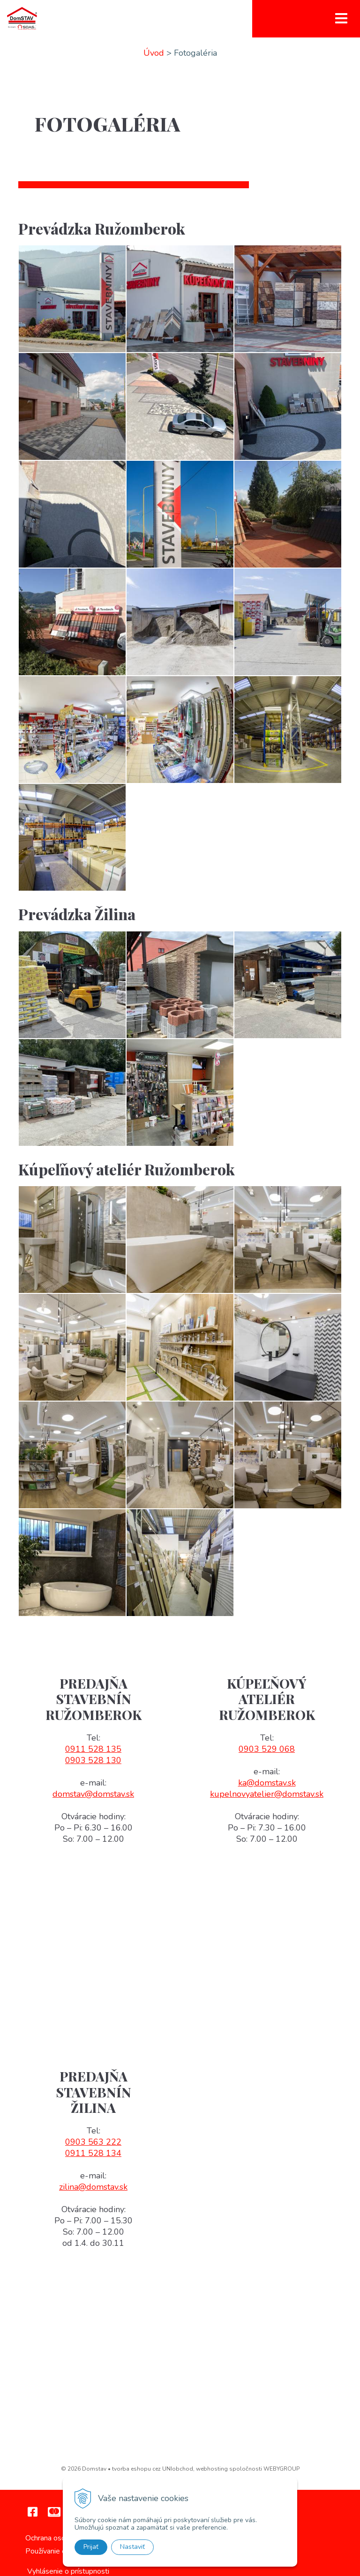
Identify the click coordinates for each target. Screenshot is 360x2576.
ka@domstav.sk (267, 1782)
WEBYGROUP (281, 2469)
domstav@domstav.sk (93, 1794)
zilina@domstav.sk (93, 2186)
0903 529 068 (267, 1749)
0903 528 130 (93, 1760)
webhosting (212, 2469)
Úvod (153, 53)
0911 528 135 (93, 1749)
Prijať (90, 2546)
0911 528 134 (93, 2153)
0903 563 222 (93, 2142)
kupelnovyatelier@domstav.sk (266, 1794)
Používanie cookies (56, 2551)
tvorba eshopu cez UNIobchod (152, 2469)
